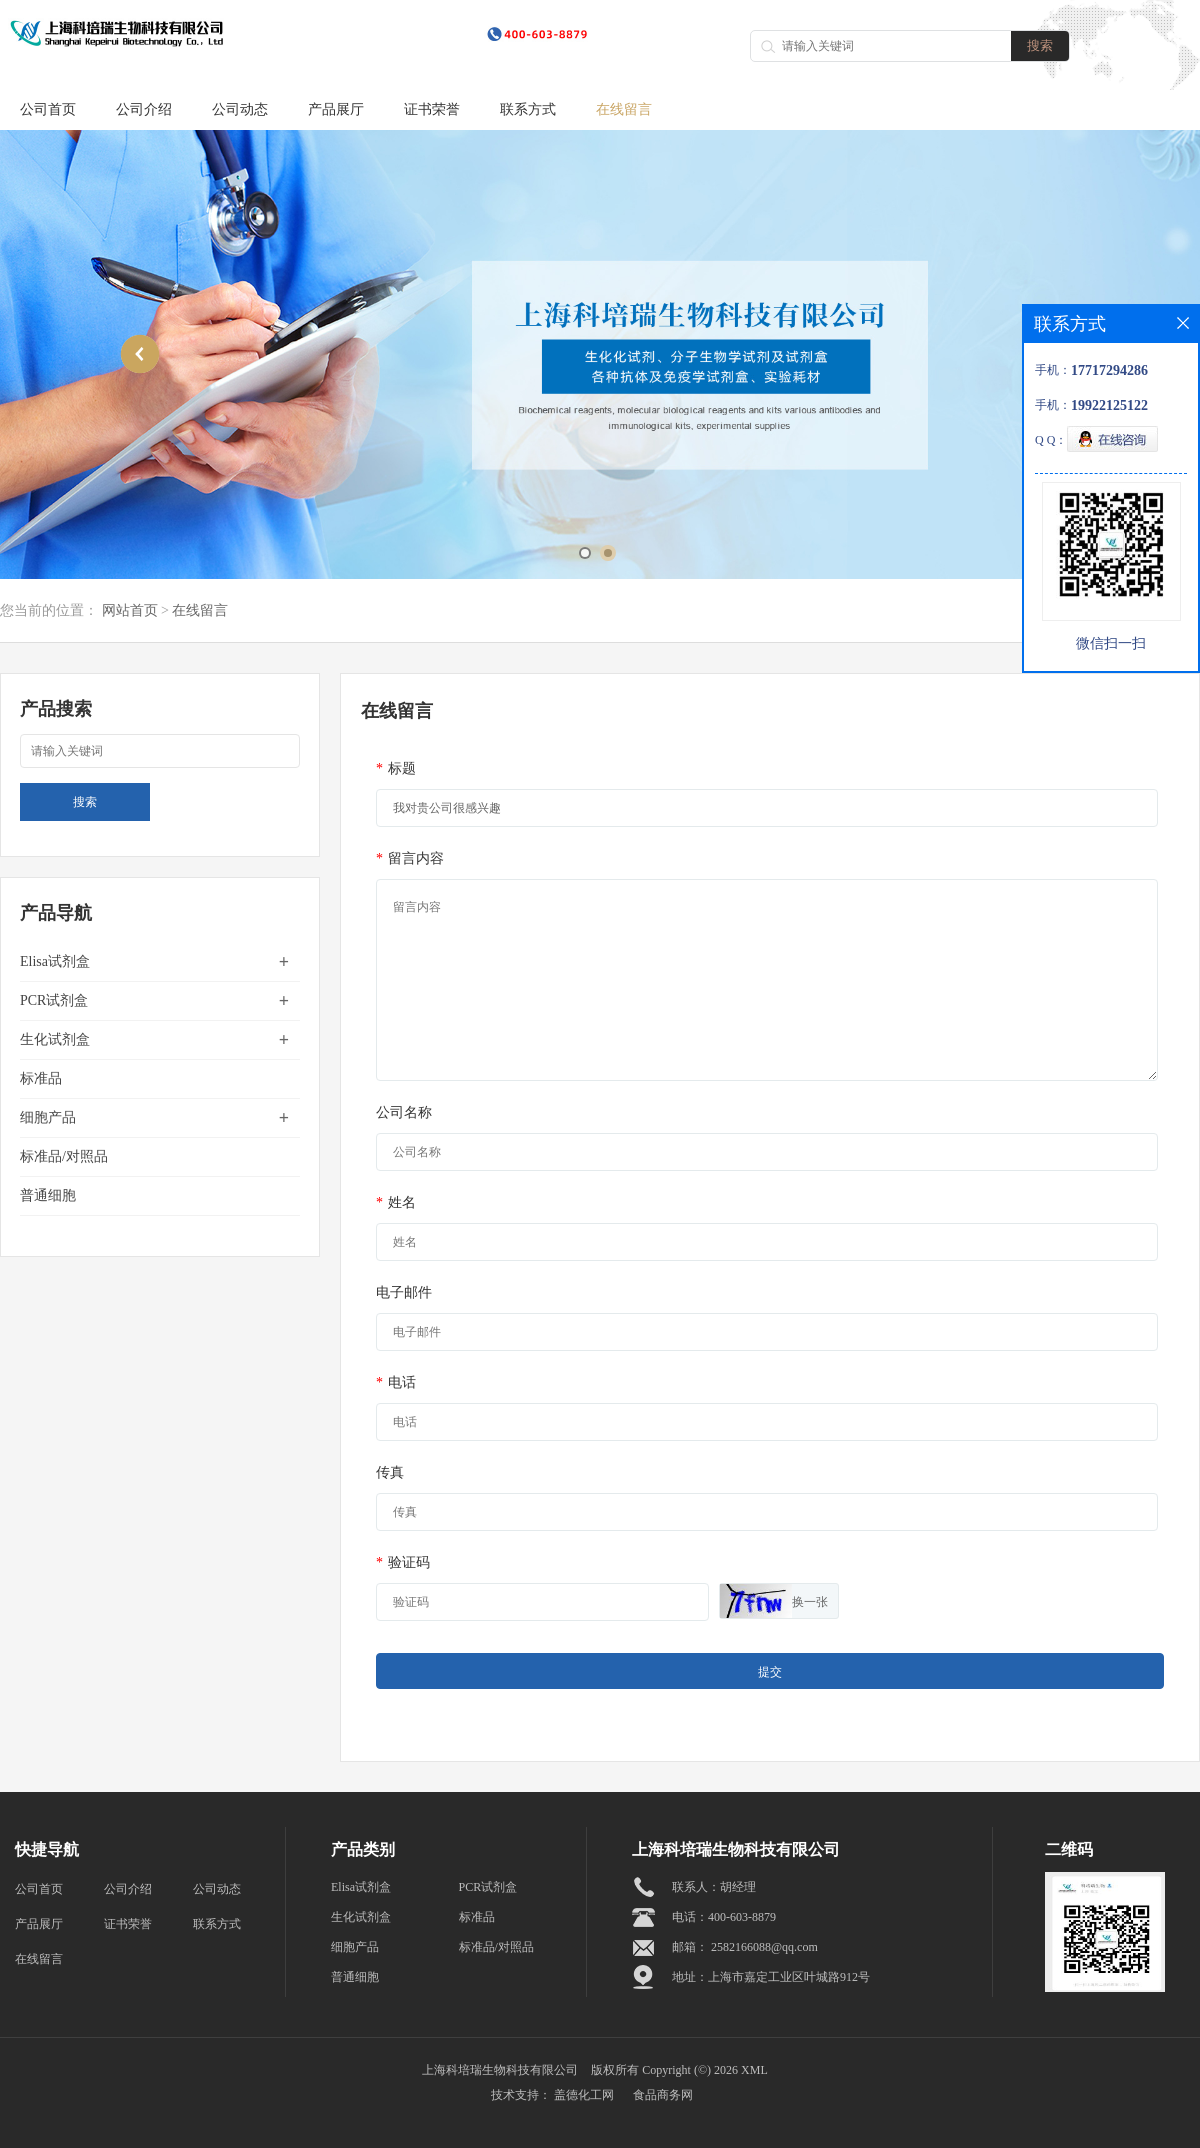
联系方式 (528, 109)
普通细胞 (48, 1195)
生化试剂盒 (55, 1039)
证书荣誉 (432, 109)
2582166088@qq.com (764, 1947)
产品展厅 (336, 109)
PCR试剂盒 (54, 1000)
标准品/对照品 (64, 1156)
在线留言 (624, 109)
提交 (770, 1672)
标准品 (41, 1078)
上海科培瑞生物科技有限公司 (500, 2070)
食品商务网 (663, 2095)
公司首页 (48, 109)
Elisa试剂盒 (55, 961)
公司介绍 (144, 109)
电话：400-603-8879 (724, 1917)
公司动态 (240, 109)
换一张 (810, 1602)
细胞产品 (48, 1117)
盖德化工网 (584, 2095)
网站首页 (130, 610)
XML (754, 2070)
